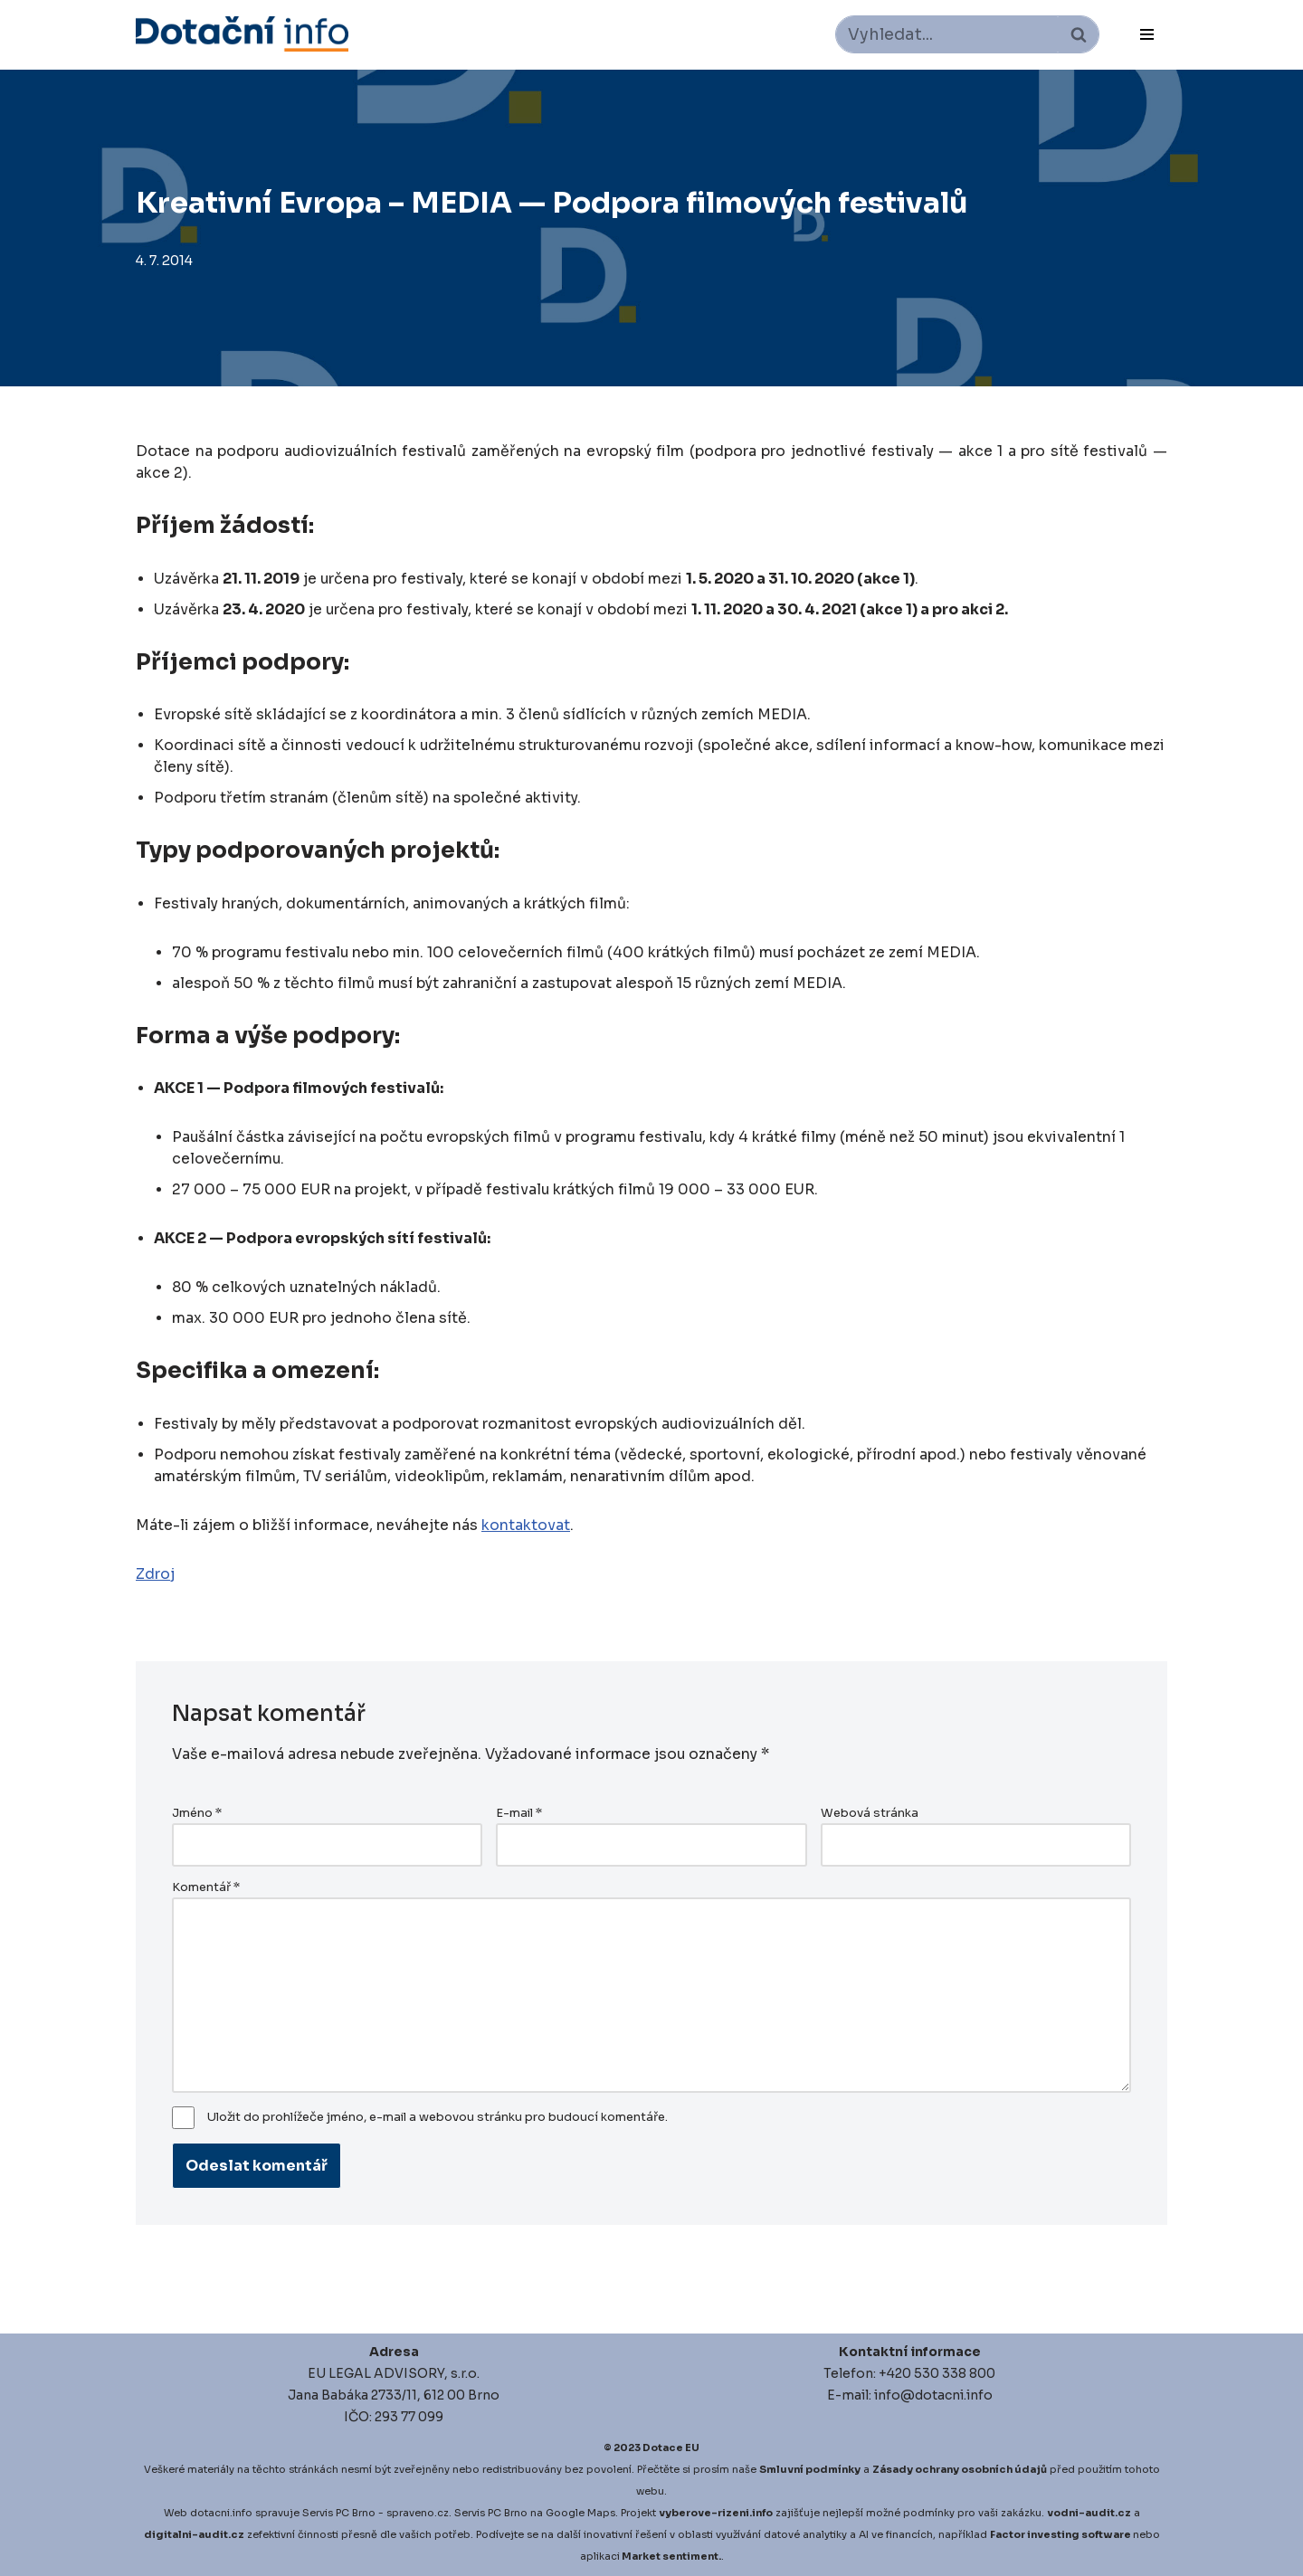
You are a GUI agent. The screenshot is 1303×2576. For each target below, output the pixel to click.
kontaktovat (525, 1525)
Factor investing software (1060, 2534)
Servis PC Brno (339, 2512)
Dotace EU (670, 2447)
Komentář (206, 1887)
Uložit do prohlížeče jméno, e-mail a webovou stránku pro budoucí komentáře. (437, 2117)
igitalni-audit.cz (198, 2534)
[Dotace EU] (242, 34)
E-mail (519, 1813)
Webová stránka (869, 1813)
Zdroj (156, 1573)
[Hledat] (947, 34)
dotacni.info (221, 2512)
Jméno (197, 1813)
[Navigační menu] (1147, 34)
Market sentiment (670, 2556)
